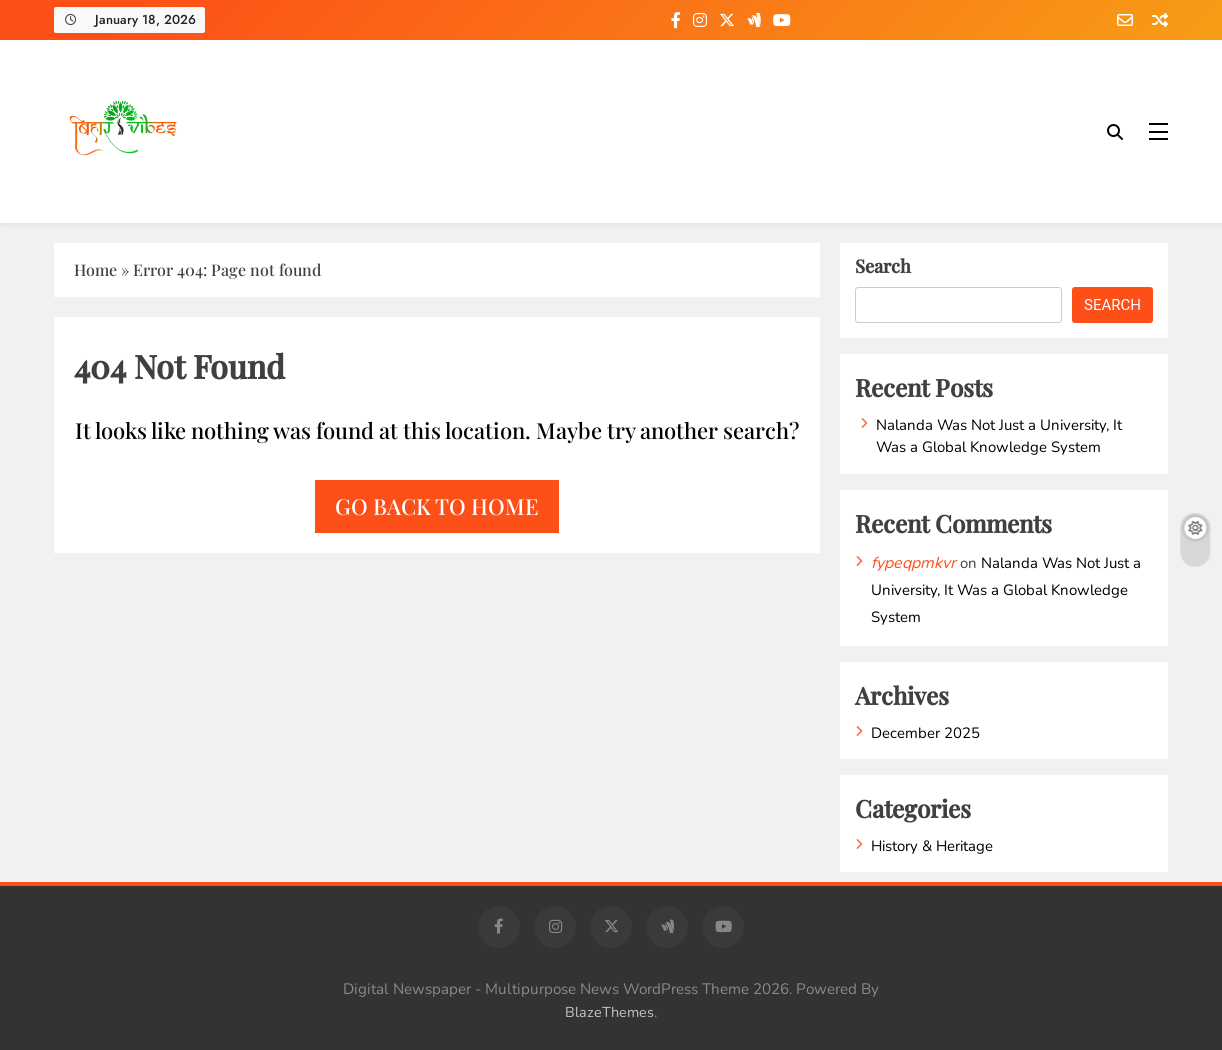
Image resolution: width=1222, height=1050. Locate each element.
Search (883, 266)
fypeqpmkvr (913, 563)
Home (95, 269)
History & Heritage (932, 846)
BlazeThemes (609, 1012)
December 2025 (925, 733)
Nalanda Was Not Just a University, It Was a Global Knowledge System (999, 436)
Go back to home (437, 506)
